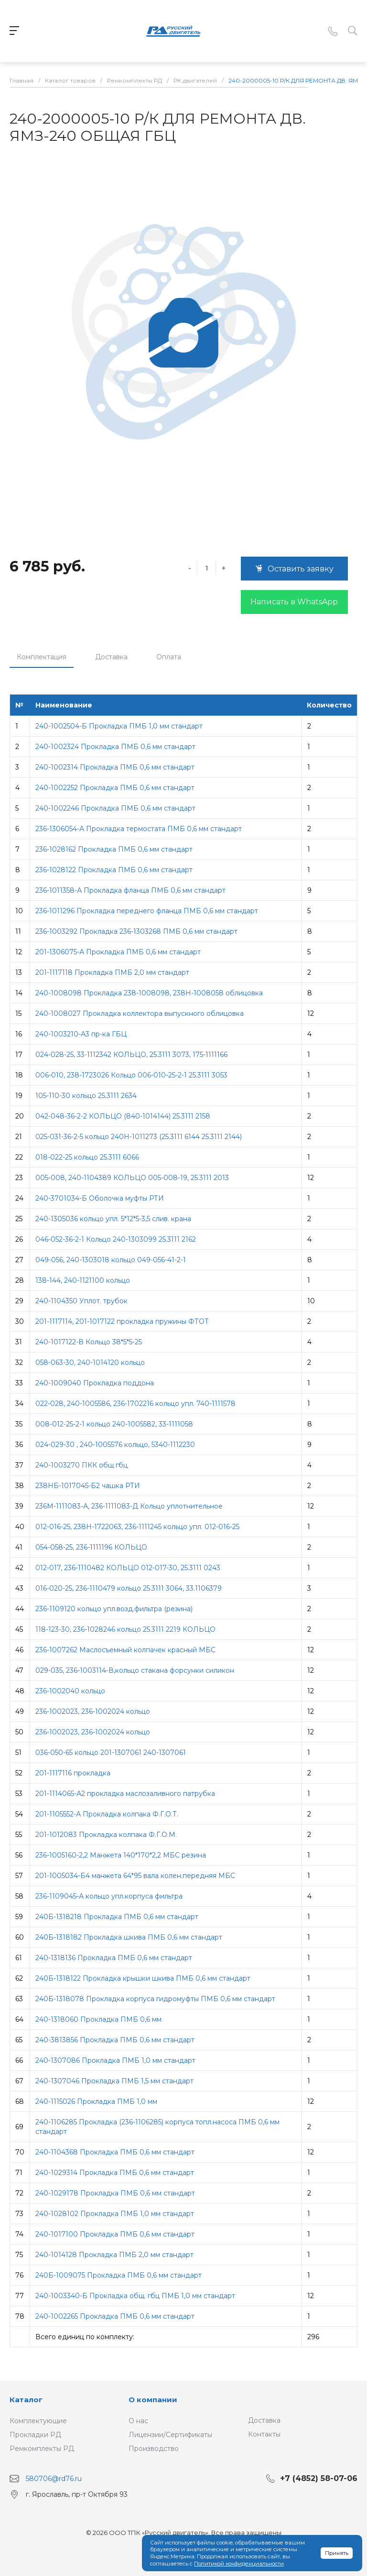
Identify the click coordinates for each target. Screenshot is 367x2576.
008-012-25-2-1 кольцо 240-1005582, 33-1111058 (114, 1424)
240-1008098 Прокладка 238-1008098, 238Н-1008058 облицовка (149, 993)
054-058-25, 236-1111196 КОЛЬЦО (91, 1547)
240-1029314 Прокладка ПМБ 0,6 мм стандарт (114, 2172)
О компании (153, 2399)
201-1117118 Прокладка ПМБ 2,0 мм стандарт (112, 972)
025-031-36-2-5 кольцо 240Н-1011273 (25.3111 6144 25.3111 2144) (138, 1136)
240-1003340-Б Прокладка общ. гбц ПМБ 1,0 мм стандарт (135, 2295)
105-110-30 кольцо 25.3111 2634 (86, 1095)
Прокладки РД (35, 2434)
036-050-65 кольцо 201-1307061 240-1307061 (110, 1752)
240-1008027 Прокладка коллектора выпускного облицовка (139, 1013)
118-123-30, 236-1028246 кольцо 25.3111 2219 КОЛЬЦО (125, 1629)
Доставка (111, 657)
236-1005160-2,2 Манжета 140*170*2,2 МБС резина (120, 1855)
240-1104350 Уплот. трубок (81, 1301)
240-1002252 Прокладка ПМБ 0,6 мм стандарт (114, 787)
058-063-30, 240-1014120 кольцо (90, 1362)
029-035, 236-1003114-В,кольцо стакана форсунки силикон (134, 1670)
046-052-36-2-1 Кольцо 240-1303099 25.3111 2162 (115, 1239)
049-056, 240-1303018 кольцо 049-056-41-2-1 (110, 1260)
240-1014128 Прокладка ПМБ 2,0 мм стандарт (114, 2254)
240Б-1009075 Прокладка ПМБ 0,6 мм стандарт (118, 2275)
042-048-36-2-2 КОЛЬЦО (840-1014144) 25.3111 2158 (122, 1116)
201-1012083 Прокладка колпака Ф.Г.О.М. (106, 1834)
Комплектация (41, 657)
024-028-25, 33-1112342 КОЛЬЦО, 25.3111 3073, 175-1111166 (131, 1054)
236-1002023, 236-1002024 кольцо (92, 1711)
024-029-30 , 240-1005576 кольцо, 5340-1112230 (115, 1444)
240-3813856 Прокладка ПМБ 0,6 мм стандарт (114, 2040)
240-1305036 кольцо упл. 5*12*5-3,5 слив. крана (113, 1218)
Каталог (26, 2399)
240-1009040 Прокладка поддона (94, 1383)
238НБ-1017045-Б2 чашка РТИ (87, 1485)
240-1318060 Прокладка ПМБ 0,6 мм (98, 2019)
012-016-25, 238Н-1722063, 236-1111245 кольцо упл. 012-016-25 (137, 1526)
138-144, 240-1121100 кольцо (82, 1280)
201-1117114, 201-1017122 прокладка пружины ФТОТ (122, 1321)
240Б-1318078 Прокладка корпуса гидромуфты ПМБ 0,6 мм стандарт (155, 1999)
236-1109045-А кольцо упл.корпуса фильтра (109, 1896)
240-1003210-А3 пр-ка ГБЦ (81, 1034)
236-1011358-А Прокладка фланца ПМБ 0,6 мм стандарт (130, 890)
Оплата (168, 657)
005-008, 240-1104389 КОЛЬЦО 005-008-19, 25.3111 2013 (132, 1177)
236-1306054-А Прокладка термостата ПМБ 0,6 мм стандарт (138, 828)
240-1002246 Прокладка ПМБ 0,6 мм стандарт (115, 808)
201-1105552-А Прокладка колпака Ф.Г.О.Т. (106, 1814)
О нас (138, 2421)
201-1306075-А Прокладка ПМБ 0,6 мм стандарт (118, 952)
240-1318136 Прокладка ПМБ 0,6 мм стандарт (113, 1957)
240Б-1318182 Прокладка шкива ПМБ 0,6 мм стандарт (128, 1937)
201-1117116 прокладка (72, 1773)
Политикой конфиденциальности (239, 2563)
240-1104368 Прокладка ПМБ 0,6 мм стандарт (114, 2152)
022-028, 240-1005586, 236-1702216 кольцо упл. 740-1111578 (135, 1403)
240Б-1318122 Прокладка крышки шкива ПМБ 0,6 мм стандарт (142, 1978)
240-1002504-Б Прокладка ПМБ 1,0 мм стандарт (119, 726)
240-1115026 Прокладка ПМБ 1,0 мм (96, 2101)
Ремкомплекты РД (42, 2448)
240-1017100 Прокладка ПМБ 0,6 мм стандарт (114, 2234)
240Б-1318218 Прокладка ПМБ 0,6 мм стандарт (116, 1916)
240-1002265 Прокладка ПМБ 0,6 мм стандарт (114, 2316)
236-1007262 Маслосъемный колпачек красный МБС (125, 1650)
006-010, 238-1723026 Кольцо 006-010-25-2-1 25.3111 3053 (131, 1075)
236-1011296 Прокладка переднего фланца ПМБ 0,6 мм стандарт (146, 911)
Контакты (264, 2434)
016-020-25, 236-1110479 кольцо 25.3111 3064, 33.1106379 (128, 1588)
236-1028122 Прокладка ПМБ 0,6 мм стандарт (114, 870)
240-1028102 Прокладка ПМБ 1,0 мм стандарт (114, 2213)
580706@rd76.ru (54, 2478)
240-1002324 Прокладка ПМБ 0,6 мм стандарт (115, 746)
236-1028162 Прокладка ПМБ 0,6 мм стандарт (114, 849)
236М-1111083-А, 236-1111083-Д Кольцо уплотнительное (129, 1506)
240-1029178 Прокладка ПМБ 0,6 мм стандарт (115, 2193)
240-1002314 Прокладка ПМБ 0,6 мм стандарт (114, 767)
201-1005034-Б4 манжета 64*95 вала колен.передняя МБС (135, 1875)
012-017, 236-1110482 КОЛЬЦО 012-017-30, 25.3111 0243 (127, 1567)
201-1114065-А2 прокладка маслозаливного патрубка (125, 1793)
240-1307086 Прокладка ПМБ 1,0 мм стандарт (115, 2060)
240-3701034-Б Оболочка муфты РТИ (99, 1198)
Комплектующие (38, 2421)
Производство (154, 2448)
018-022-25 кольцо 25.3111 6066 (87, 1157)
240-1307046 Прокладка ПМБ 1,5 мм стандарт (114, 2081)
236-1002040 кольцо (70, 1691)
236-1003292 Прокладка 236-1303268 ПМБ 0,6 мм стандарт (136, 931)
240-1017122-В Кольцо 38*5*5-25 (88, 1342)
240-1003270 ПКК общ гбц (81, 1465)
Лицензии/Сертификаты (170, 2434)
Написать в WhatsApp (294, 601)
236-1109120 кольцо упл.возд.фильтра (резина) (114, 1609)
